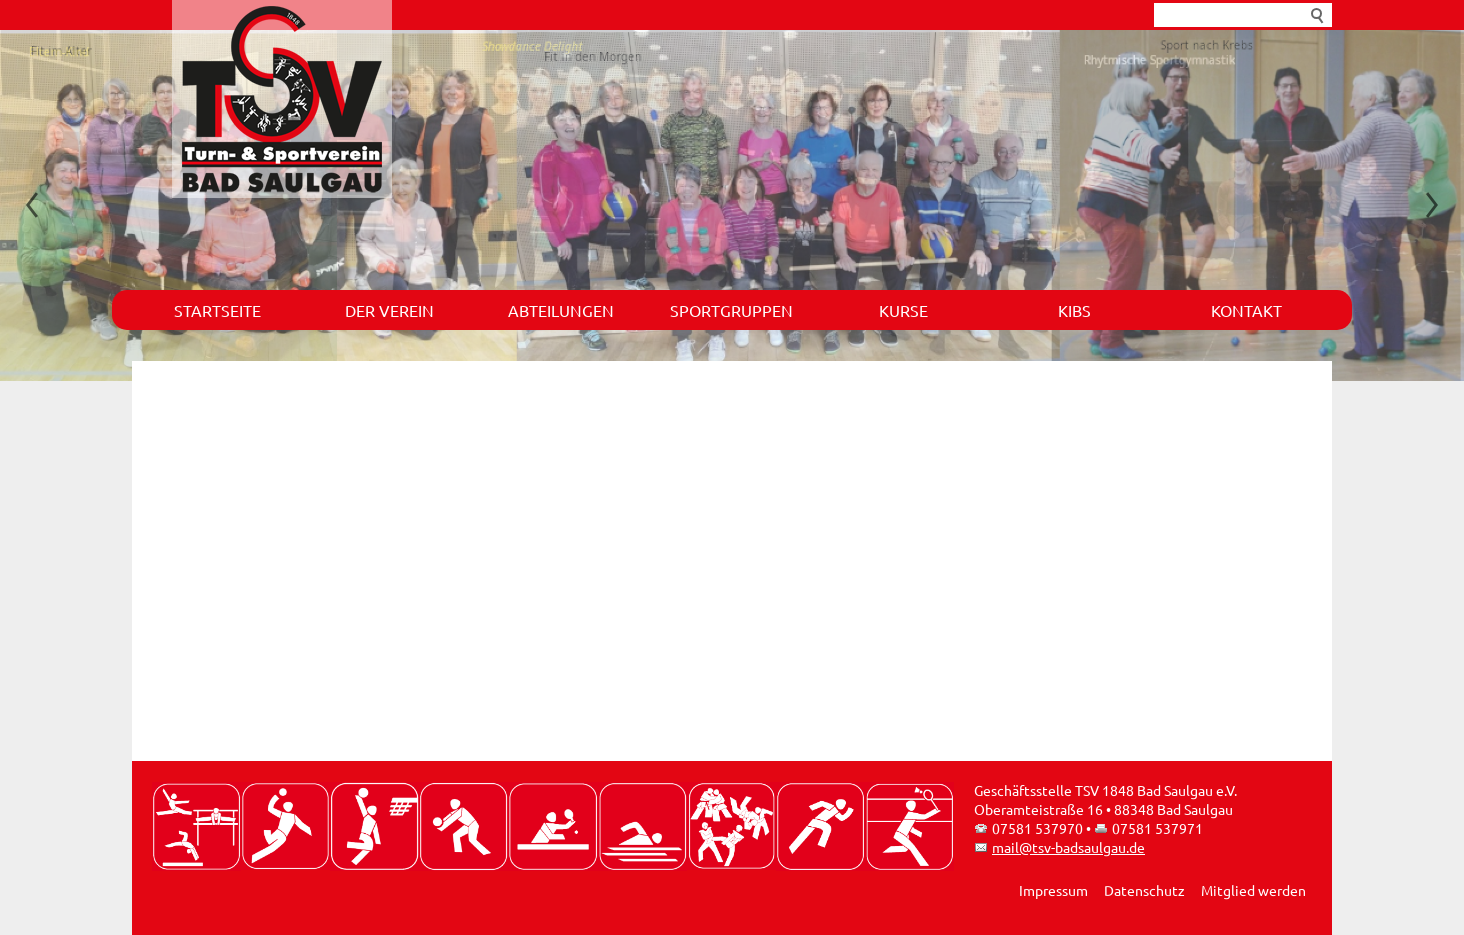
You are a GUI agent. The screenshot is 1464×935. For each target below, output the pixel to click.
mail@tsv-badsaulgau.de (1068, 847)
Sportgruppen (731, 310)
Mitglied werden (1253, 890)
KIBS (1074, 310)
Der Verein (389, 310)
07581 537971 (1157, 828)
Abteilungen (561, 310)
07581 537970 (1037, 828)
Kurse (903, 310)
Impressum (1053, 890)
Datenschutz (1144, 890)
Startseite (217, 310)
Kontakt (1246, 310)
